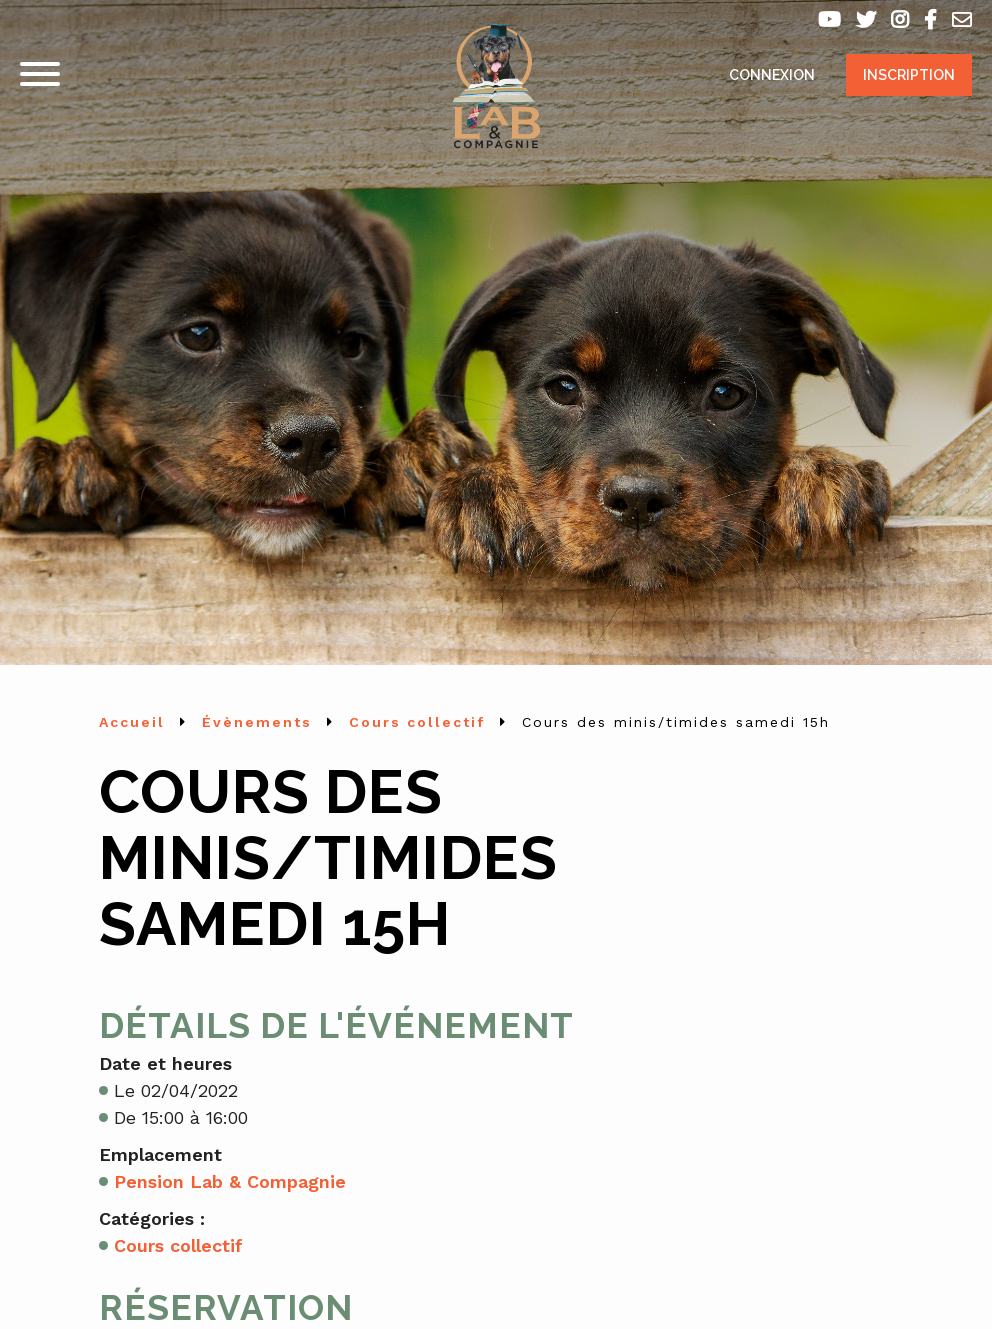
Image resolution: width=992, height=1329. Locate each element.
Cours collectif (178, 1245)
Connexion (772, 75)
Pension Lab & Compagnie (230, 1181)
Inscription (909, 75)
